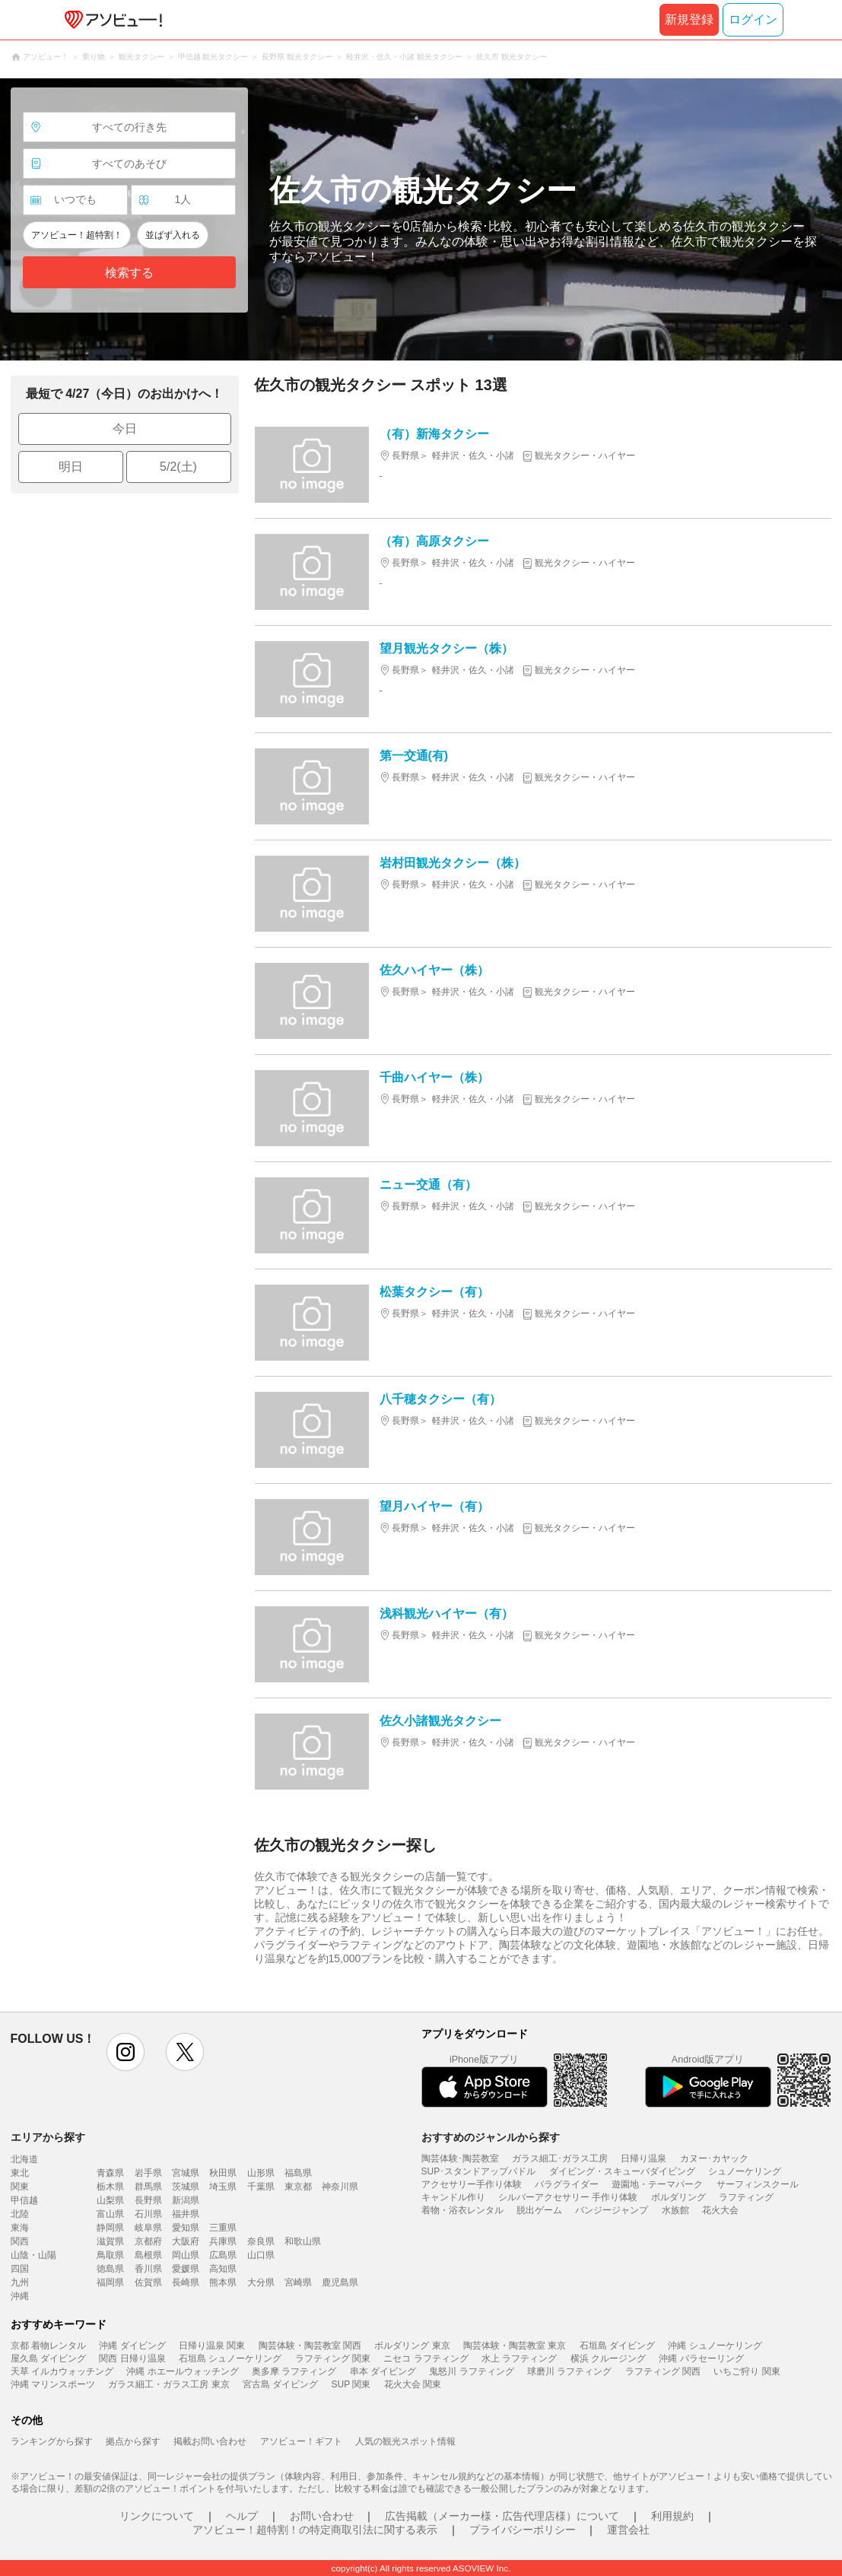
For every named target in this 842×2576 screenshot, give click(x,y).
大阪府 (185, 2241)
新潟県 (185, 2200)
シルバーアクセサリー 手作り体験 (567, 2197)
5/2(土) (178, 466)
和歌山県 (302, 2241)
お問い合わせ (322, 2516)
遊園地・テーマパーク (657, 2184)
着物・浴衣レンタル (462, 2210)
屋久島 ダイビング (48, 2358)
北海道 (24, 2159)
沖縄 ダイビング (132, 2345)
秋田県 (223, 2173)
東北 (20, 2173)
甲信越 (24, 2200)
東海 (20, 2227)
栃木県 (110, 2186)
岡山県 (185, 2255)
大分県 (261, 2282)
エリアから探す (48, 2137)
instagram (125, 2052)
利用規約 (672, 2516)
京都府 (148, 2241)
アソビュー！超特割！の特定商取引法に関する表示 (314, 2530)
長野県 (148, 2200)
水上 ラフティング (519, 2358)
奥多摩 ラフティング (294, 2371)
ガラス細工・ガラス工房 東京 (168, 2384)
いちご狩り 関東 (746, 2371)
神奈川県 (340, 2186)
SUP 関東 (351, 2384)
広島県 (223, 2255)
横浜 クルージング (608, 2358)
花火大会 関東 (412, 2384)
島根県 (148, 2255)
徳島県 (110, 2268)
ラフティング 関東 (332, 2358)
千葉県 (261, 2186)
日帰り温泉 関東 (212, 2345)
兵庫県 (223, 2241)
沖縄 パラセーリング (701, 2358)
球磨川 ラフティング (569, 2371)
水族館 (675, 2210)
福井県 (185, 2214)
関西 (20, 2241)
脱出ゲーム (539, 2210)
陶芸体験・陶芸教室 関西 (310, 2345)
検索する (129, 272)
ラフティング (746, 2197)
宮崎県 (298, 2282)
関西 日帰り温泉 (132, 2358)
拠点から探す (133, 2441)
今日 (125, 428)
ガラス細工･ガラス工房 (560, 2158)
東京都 (298, 2186)
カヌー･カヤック (714, 2158)
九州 (20, 2282)
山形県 (261, 2173)
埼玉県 (223, 2186)
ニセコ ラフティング (425, 2358)
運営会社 (628, 2530)
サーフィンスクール (757, 2184)
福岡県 (110, 2282)
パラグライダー (567, 2184)
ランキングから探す (52, 2441)
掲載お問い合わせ (209, 2441)
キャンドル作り (453, 2197)
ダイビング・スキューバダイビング (622, 2171)
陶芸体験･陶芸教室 (460, 2158)
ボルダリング (678, 2197)
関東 (20, 2186)
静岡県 (110, 2227)
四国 (20, 2268)
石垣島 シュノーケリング (230, 2358)
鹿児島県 (340, 2282)
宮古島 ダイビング (280, 2384)
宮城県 (185, 2173)
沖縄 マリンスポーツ (53, 2384)
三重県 (223, 2227)
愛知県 (185, 2227)
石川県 (148, 2214)
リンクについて (156, 2516)
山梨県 (110, 2200)
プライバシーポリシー (522, 2530)
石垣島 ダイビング (617, 2345)
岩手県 (148, 2173)
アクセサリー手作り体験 (471, 2184)
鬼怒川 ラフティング (471, 2371)
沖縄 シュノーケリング (714, 2345)
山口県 (261, 2255)
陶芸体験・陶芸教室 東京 (514, 2345)
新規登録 (689, 19)
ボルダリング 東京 (412, 2345)
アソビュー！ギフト (301, 2441)
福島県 (298, 2173)
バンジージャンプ (611, 2210)
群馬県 (148, 2186)
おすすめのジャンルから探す (490, 2137)
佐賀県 (148, 2282)
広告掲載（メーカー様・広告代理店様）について (502, 2516)
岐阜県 (148, 2227)
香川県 (148, 2268)
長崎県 (185, 2282)
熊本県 (223, 2282)
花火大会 (720, 2210)
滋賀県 (110, 2241)
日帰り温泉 (643, 2158)
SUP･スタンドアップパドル (478, 2171)
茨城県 (185, 2186)
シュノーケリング (744, 2171)
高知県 (223, 2268)
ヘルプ (242, 2516)
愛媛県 (185, 2268)
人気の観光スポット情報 (405, 2441)
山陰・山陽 (33, 2255)
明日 (71, 466)
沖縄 (20, 2296)
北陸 (20, 2214)
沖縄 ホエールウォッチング (182, 2371)
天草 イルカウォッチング (62, 2371)
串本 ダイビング (383, 2371)
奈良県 (261, 2241)
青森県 (110, 2173)
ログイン (753, 19)
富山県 (110, 2214)
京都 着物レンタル (48, 2345)
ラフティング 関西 (663, 2371)
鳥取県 (110, 2255)
